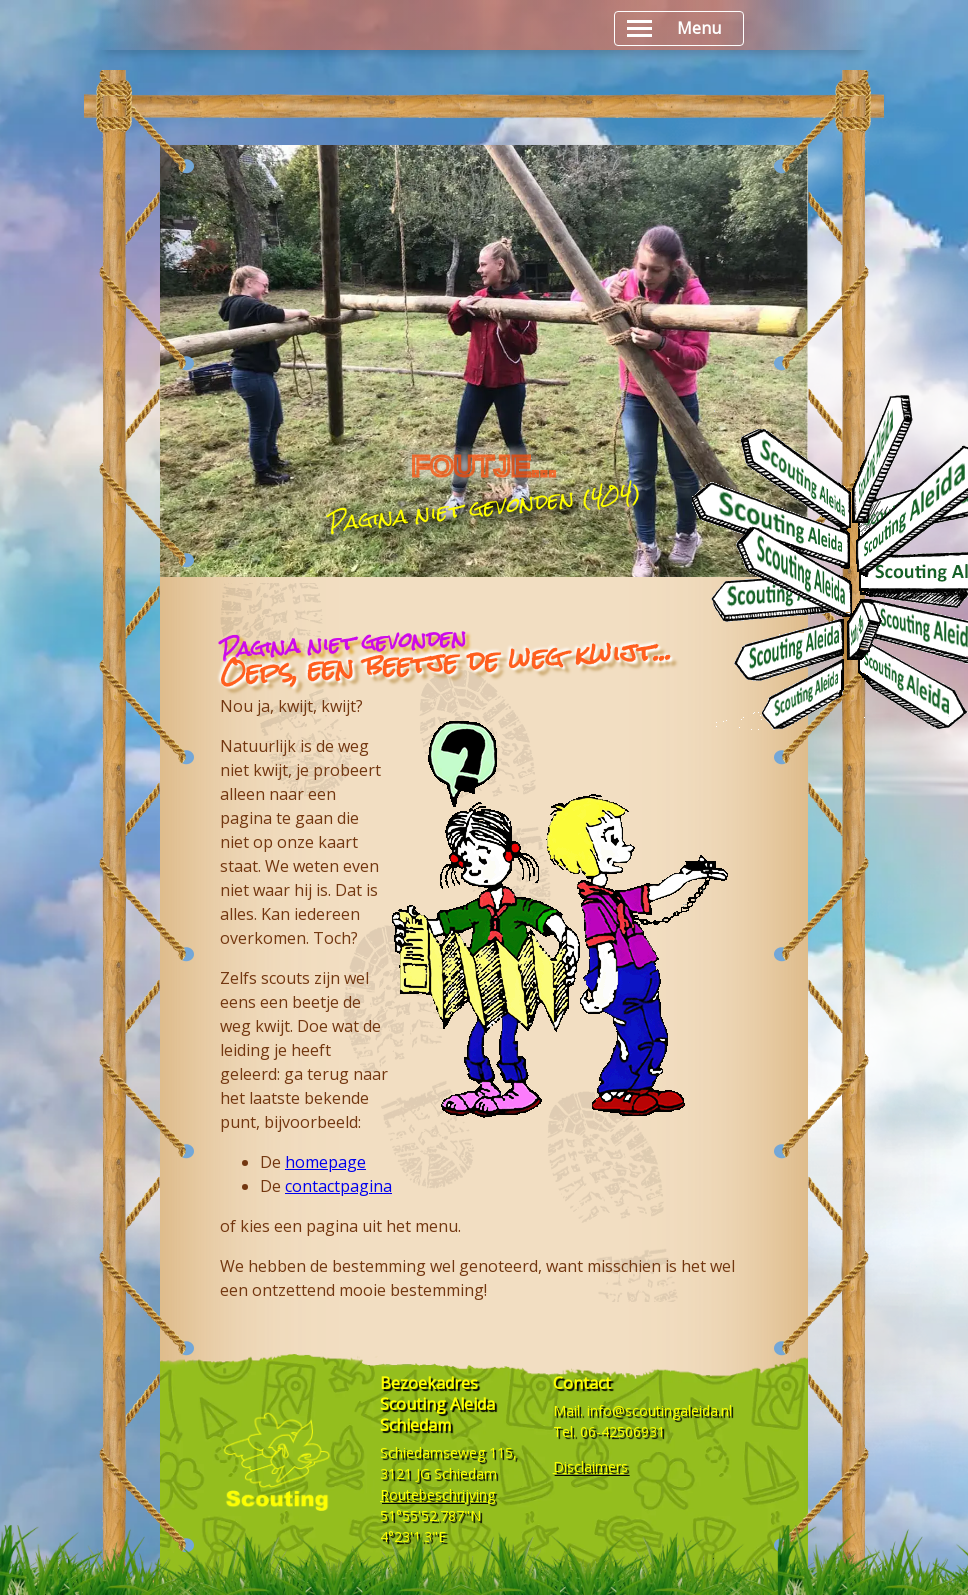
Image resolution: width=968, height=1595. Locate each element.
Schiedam (465, 1473)
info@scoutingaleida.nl (659, 1410)
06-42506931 (622, 1431)
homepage (325, 1162)
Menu (674, 28)
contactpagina (338, 1186)
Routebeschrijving (437, 1494)
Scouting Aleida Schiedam (437, 1414)
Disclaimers (590, 1466)
